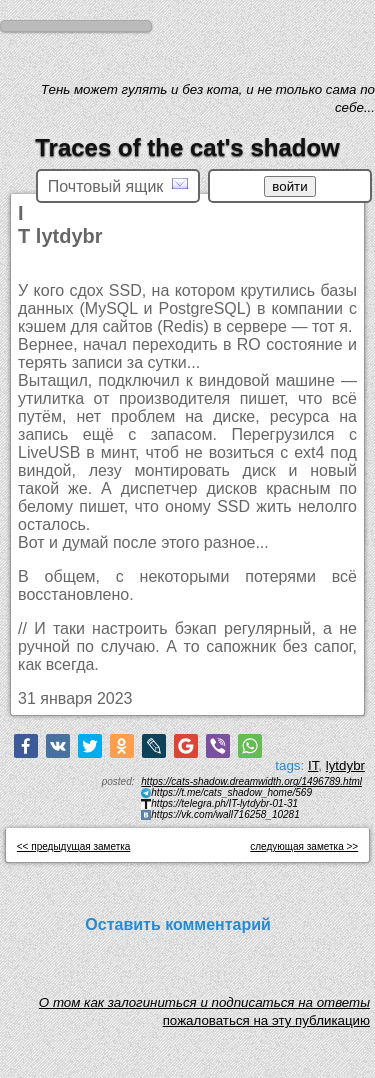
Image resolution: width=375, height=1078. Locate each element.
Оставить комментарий (178, 924)
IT (313, 765)
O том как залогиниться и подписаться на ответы (204, 1007)
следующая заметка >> (304, 846)
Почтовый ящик (118, 185)
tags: (289, 765)
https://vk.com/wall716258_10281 (225, 814)
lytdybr (345, 765)
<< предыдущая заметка (74, 846)
